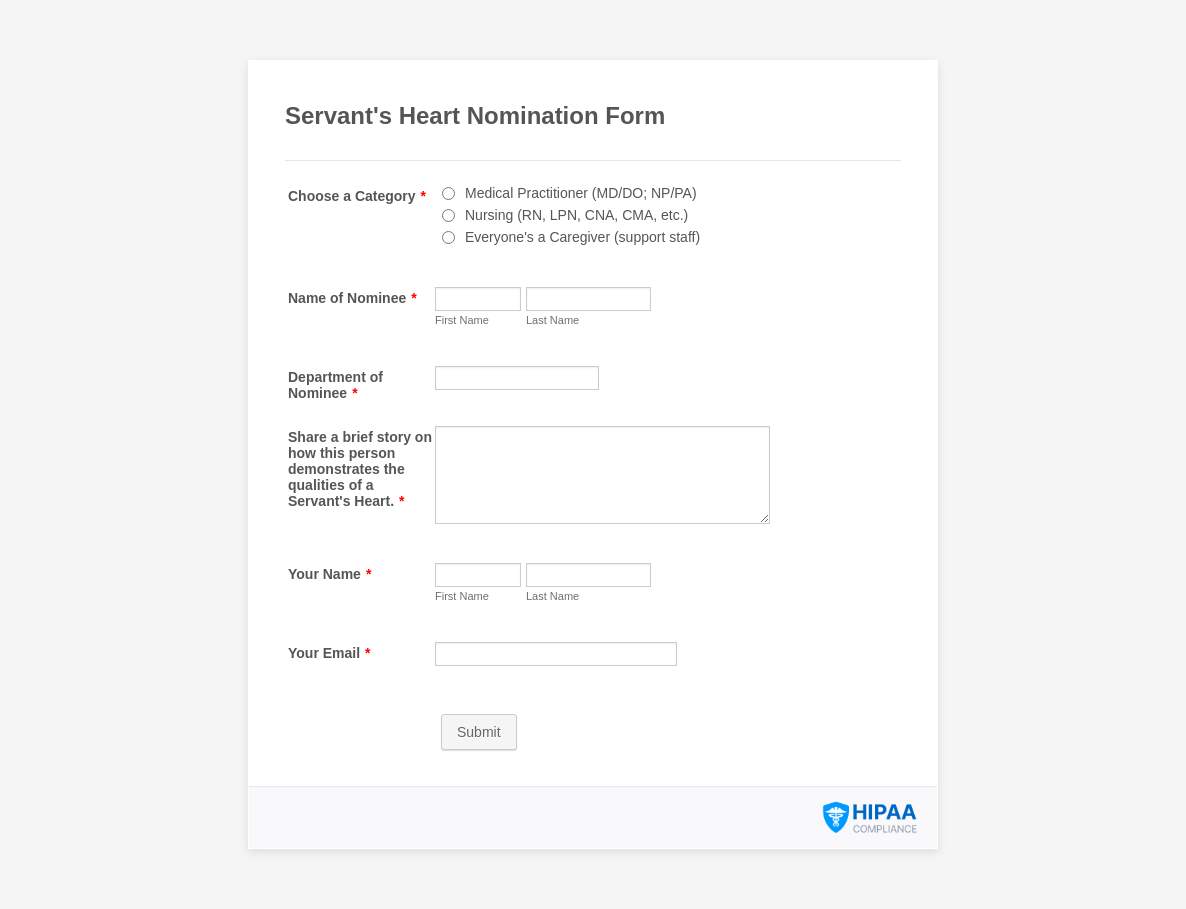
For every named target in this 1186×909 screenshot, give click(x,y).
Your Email (329, 653)
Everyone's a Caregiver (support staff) (582, 237)
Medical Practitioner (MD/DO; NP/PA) (581, 193)
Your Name (329, 574)
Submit (479, 732)
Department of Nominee (335, 385)
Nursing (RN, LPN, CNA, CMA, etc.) (576, 215)
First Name (462, 320)
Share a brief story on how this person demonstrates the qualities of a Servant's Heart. (360, 469)
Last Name (552, 320)
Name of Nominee (352, 298)
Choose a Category (357, 196)
